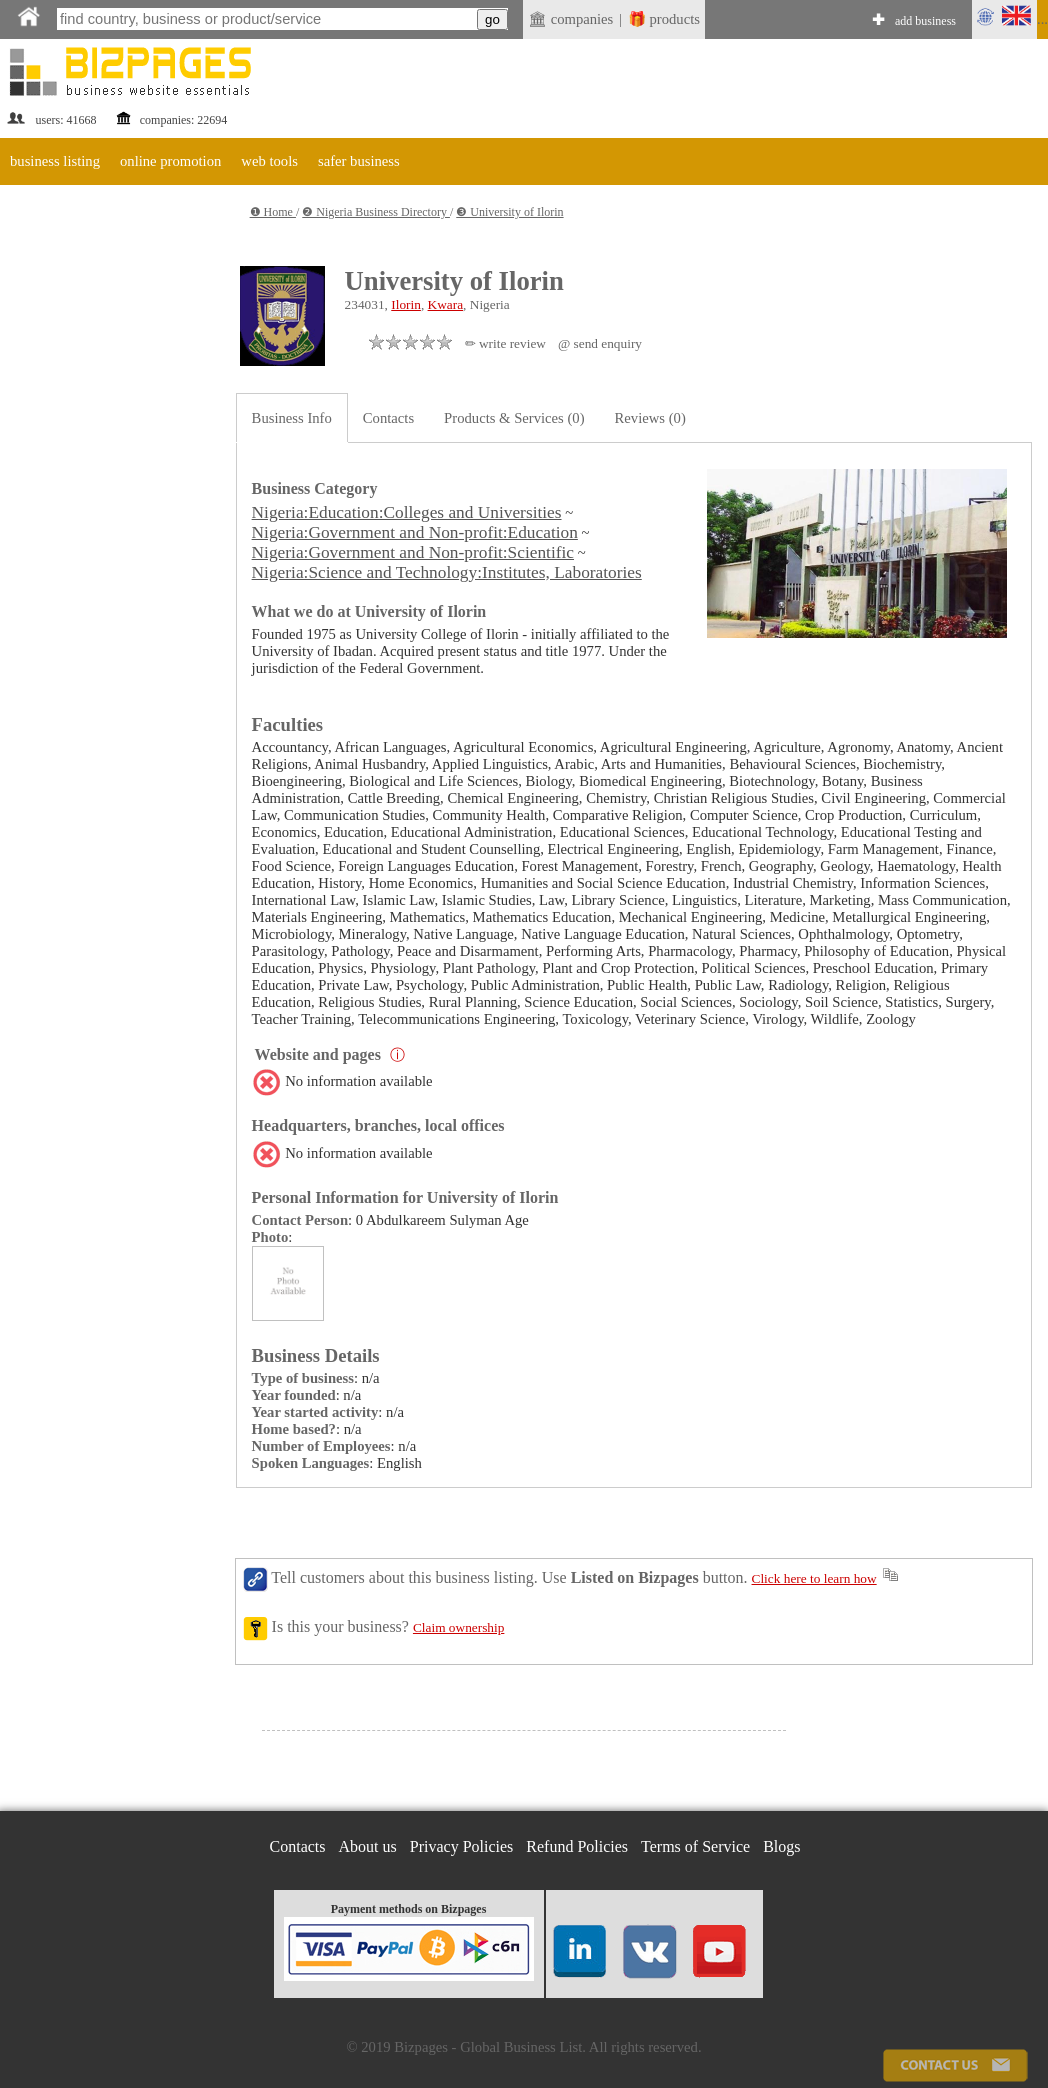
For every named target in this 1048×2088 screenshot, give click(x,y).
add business (925, 21)
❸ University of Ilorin (509, 212)
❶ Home (273, 212)
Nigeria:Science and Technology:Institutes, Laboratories (447, 572)
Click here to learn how (814, 1578)
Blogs (781, 1846)
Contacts (388, 418)
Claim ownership (458, 1627)
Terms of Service (695, 1846)
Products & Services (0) (514, 418)
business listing (55, 161)
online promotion (170, 161)
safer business (359, 161)
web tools (269, 161)
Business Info (292, 418)
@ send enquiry (600, 343)
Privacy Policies (462, 1846)
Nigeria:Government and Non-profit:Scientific (413, 552)
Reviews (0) (650, 418)
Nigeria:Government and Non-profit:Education (415, 532)
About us (368, 1846)
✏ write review (505, 343)
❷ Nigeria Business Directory (376, 212)
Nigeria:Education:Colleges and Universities (407, 512)
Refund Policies (577, 1846)
